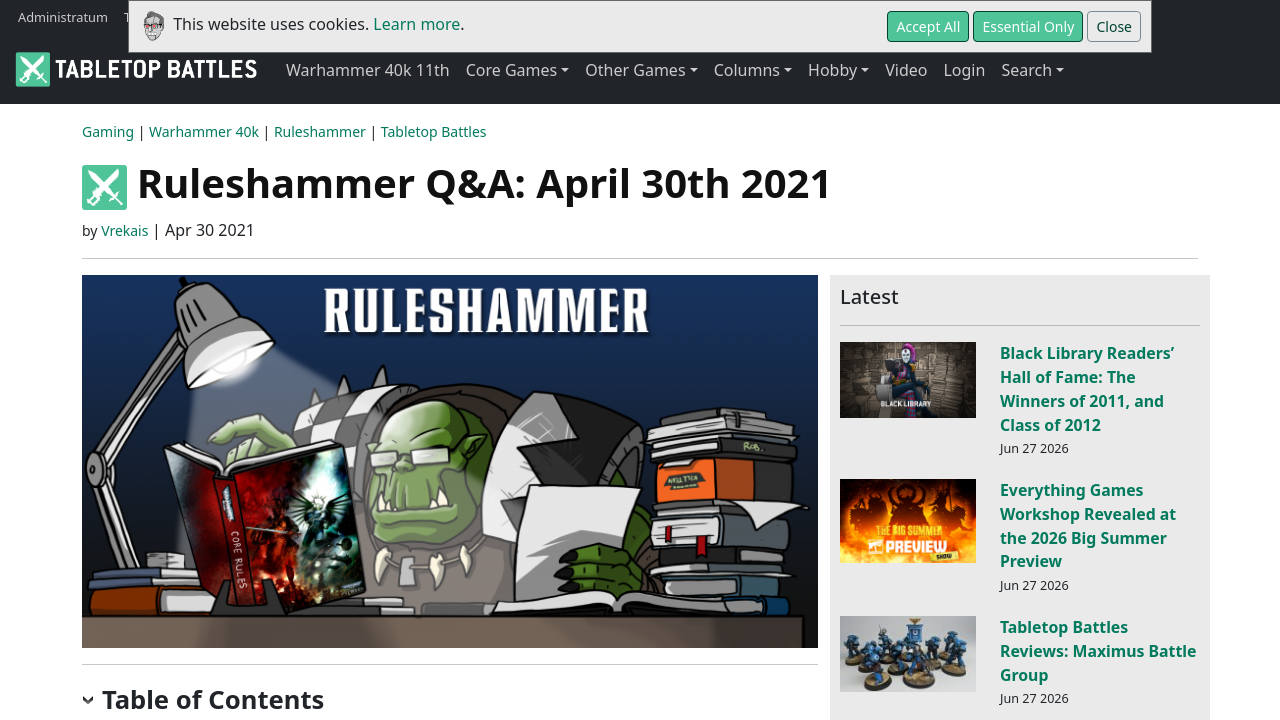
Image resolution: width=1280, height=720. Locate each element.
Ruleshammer (320, 131)
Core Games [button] (512, 70)
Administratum (63, 17)
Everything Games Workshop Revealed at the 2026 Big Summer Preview (1088, 525)
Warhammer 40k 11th (368, 70)
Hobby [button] (832, 70)
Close (1114, 26)
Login (964, 70)
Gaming (108, 131)
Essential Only (1028, 26)
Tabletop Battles (434, 131)
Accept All (928, 26)
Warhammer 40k (204, 131)
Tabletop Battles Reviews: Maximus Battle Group (1098, 651)
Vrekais (124, 230)
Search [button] (1026, 70)
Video (906, 70)
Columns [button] (747, 70)
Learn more (416, 24)
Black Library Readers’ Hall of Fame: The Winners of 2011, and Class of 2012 (1087, 388)
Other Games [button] (635, 70)
